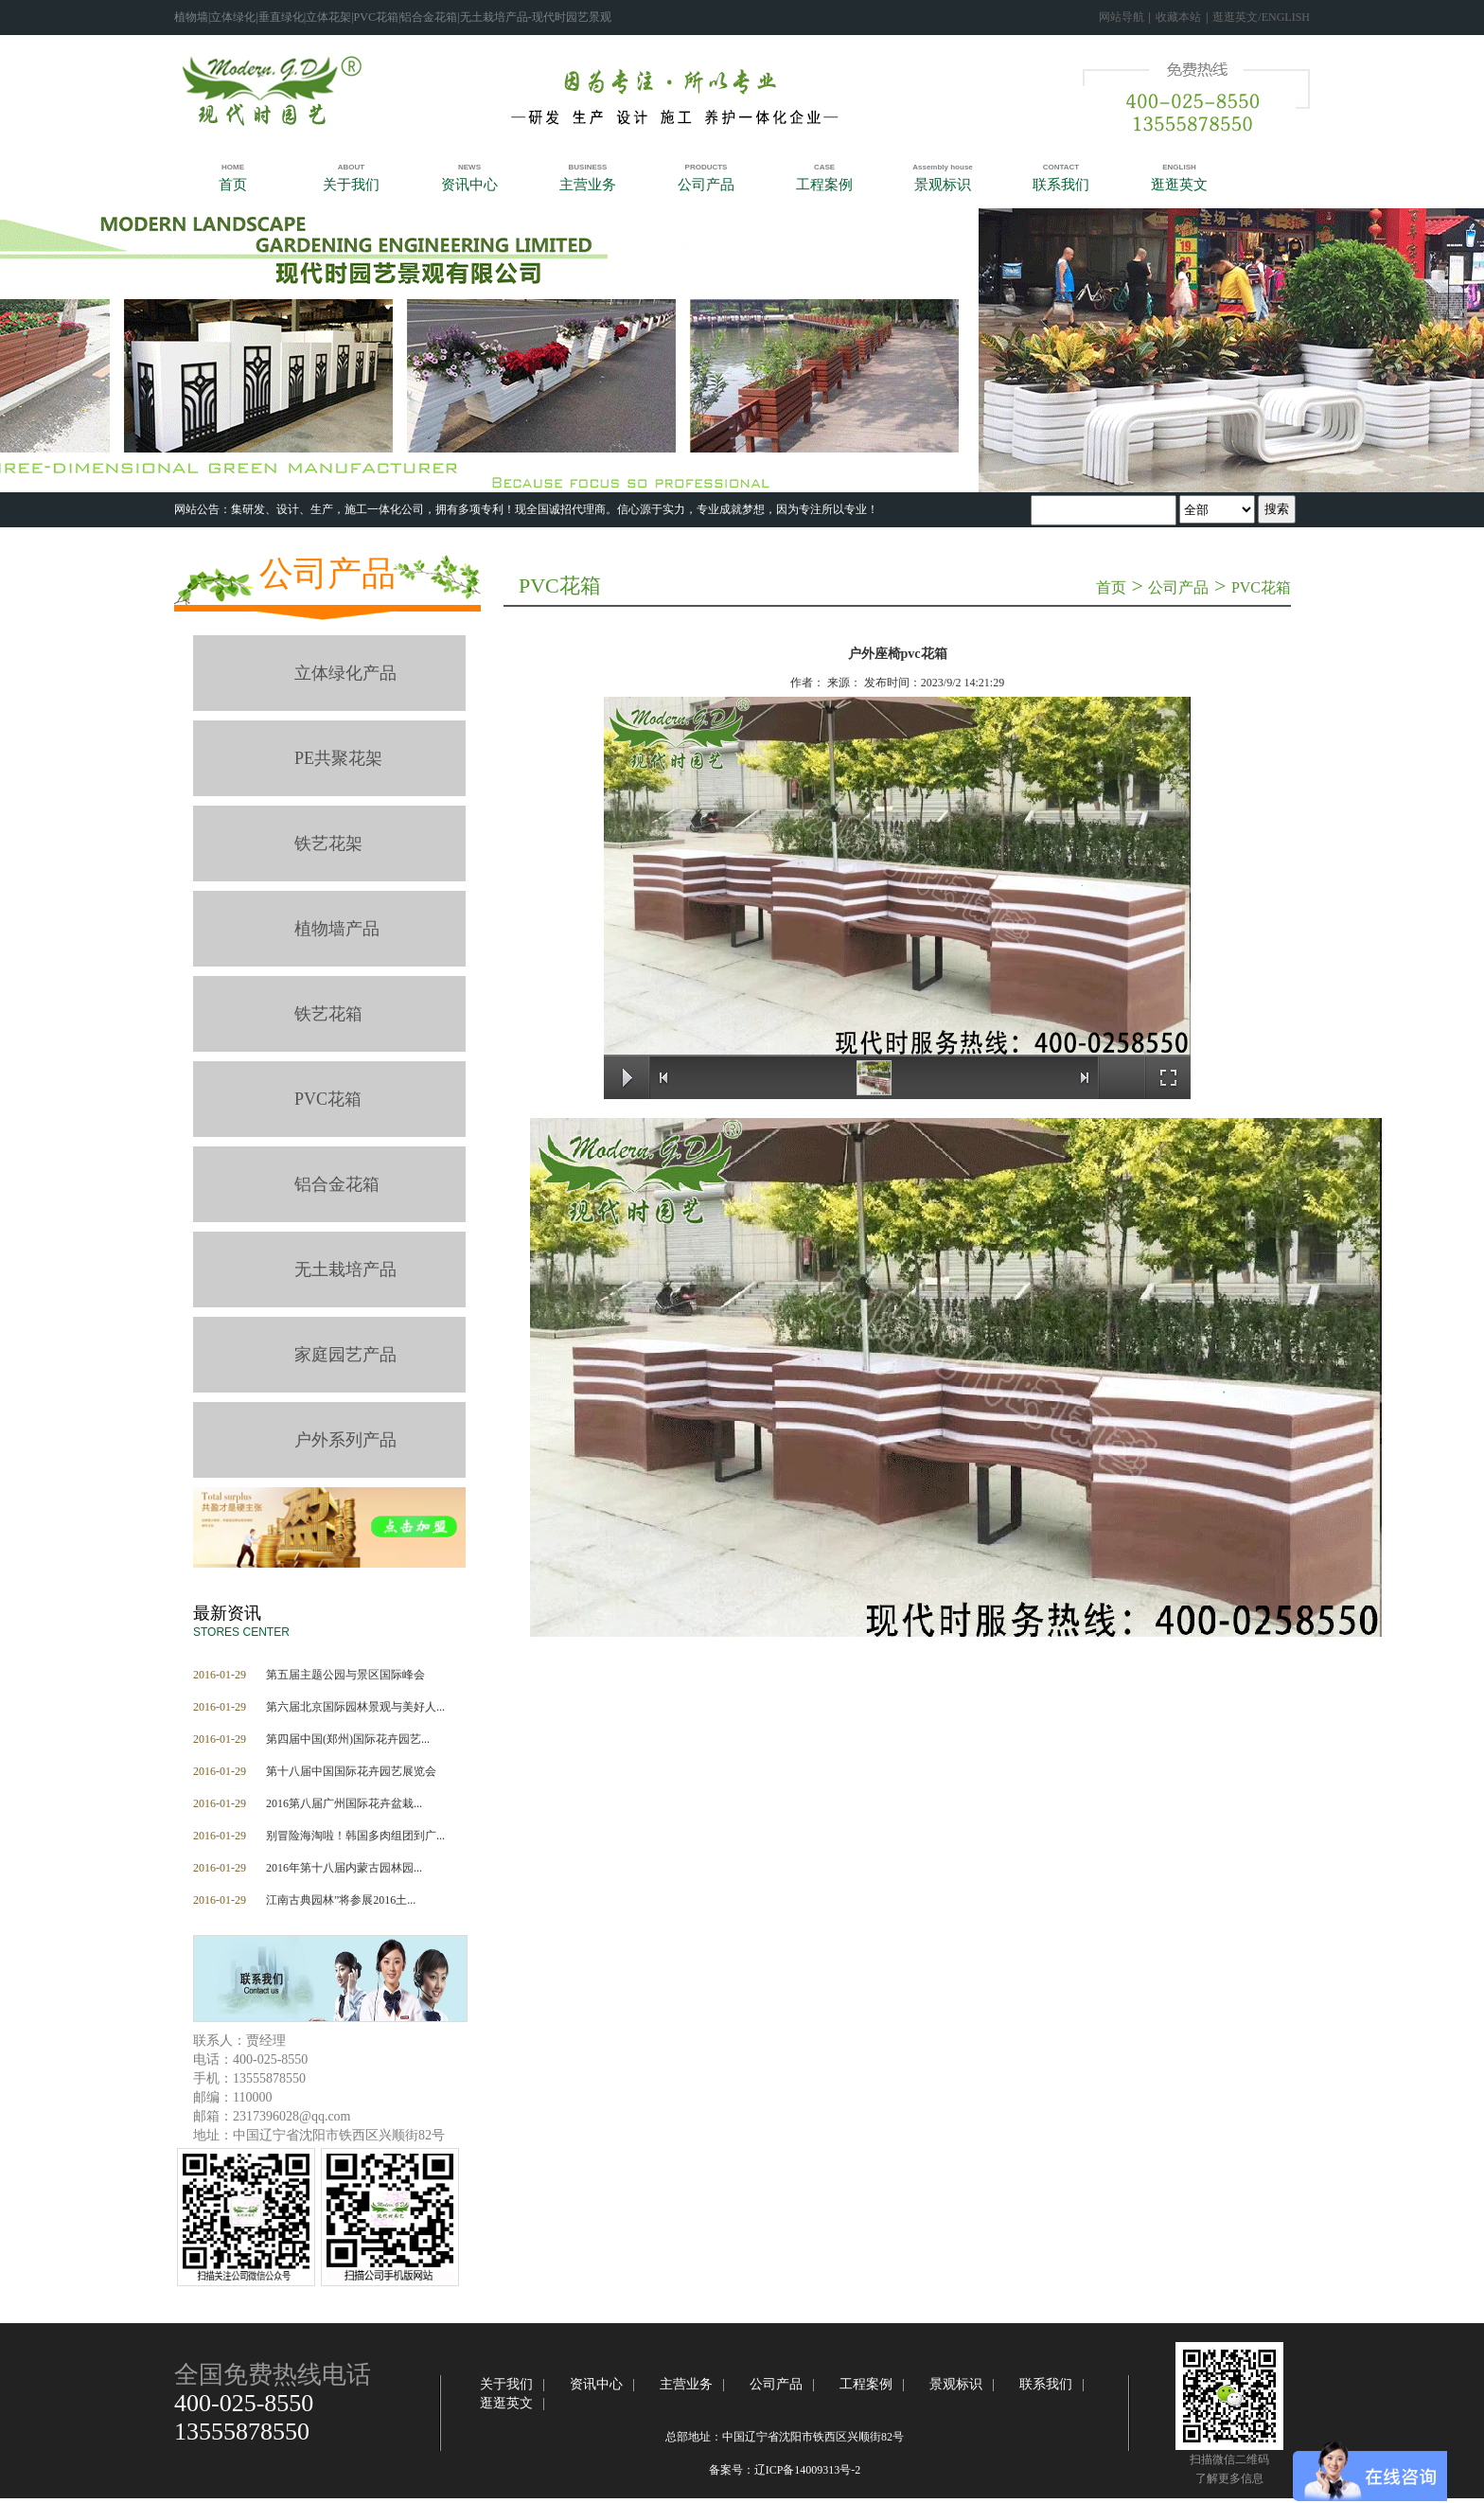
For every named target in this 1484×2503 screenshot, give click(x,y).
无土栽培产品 (345, 1269)
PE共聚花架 (338, 758)
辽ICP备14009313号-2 (807, 2469)
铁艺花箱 (328, 1013)
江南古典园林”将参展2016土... (340, 1900)
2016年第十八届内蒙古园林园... (344, 1867)
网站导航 (1121, 17)
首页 (1111, 587)
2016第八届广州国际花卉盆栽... (344, 1803)
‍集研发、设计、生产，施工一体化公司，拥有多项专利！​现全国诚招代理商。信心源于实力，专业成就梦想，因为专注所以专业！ (554, 509)
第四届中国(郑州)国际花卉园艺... (348, 1739)
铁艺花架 (328, 843)
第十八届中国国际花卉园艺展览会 (351, 1771)
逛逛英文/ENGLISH (1261, 17)
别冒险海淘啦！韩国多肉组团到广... (355, 1835)
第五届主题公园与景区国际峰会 (345, 1674)
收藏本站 (1178, 17)
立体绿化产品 (345, 673)
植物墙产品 (337, 928)
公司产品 (327, 574)
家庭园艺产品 (345, 1354)
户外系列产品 (345, 1439)
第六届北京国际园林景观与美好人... (355, 1706)
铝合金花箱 (337, 1184)
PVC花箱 (328, 1099)
